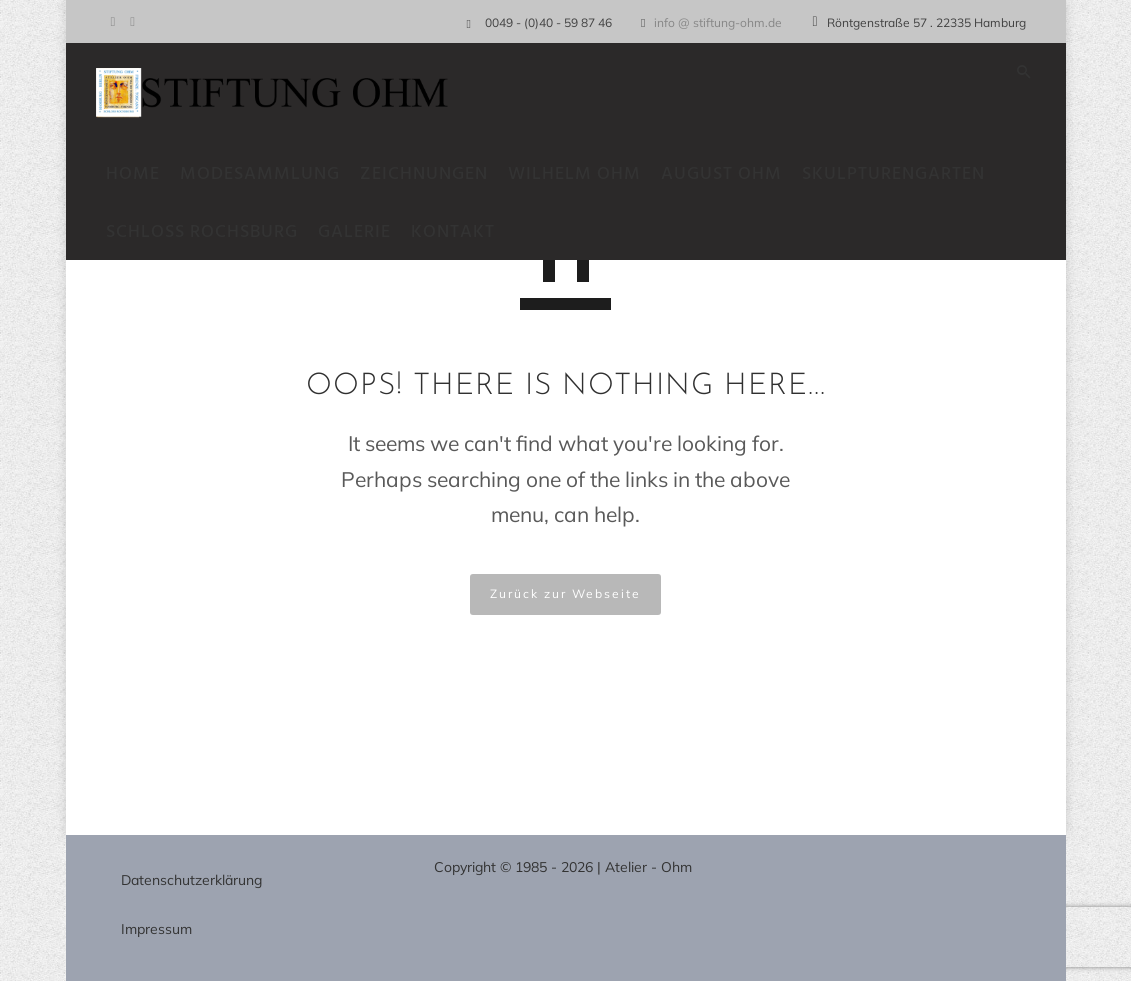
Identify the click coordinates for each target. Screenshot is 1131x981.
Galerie (364, 232)
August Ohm (731, 174)
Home (143, 174)
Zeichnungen (434, 174)
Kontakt (463, 232)
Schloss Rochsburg (212, 232)
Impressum (156, 929)
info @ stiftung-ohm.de (718, 22)
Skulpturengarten (903, 174)
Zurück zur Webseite (565, 593)
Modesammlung (270, 174)
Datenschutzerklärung (191, 880)
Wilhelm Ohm (584, 174)
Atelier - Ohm (648, 867)
